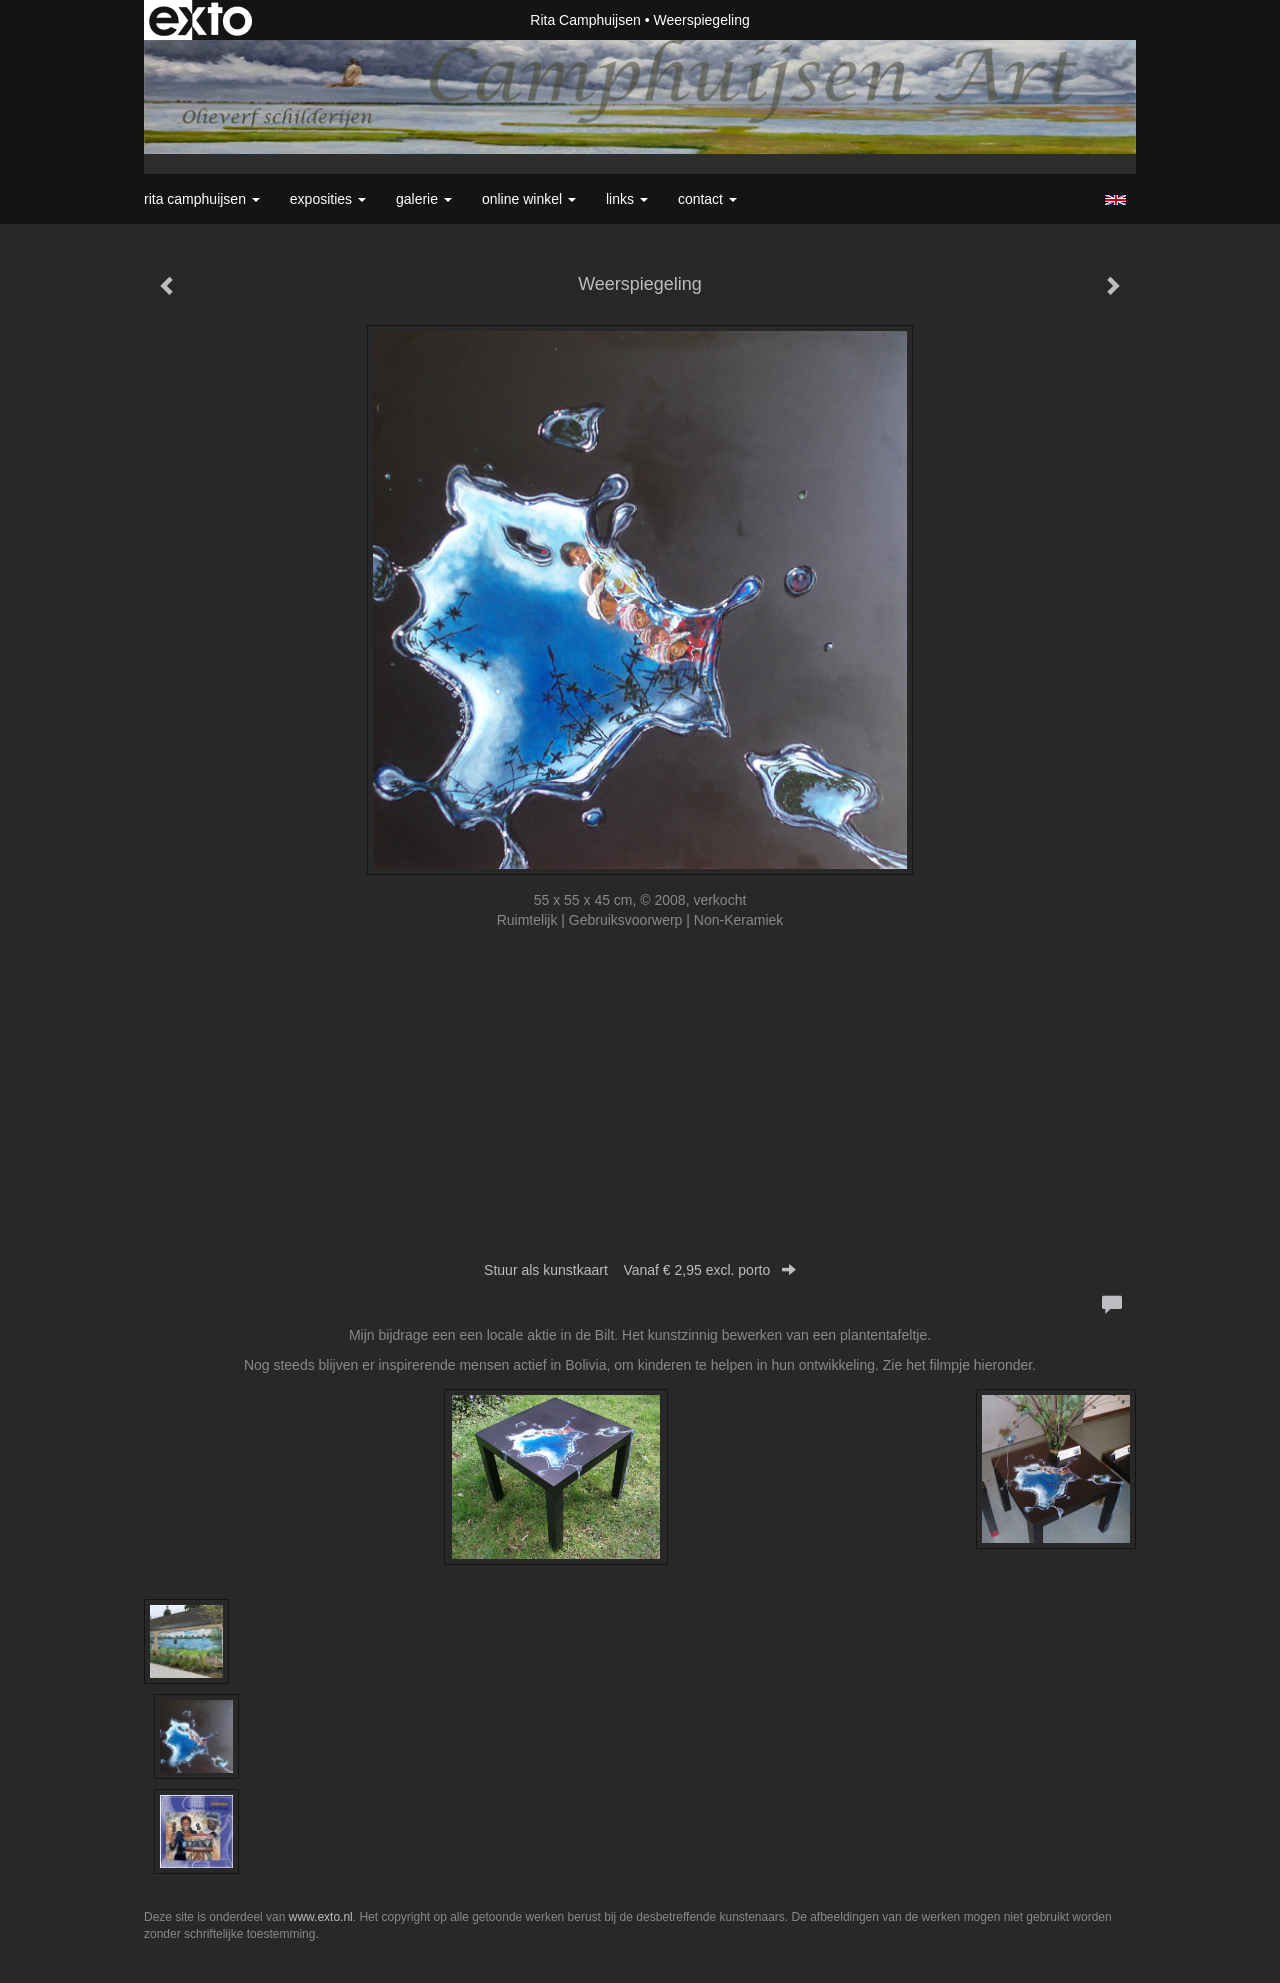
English (1115, 200)
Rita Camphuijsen (585, 20)
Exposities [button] (328, 199)
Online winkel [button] (529, 199)
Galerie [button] (424, 199)
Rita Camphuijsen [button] (202, 199)
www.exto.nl (321, 1917)
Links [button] (627, 199)
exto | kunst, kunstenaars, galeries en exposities (200, 20)
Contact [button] (707, 199)
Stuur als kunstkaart (640, 1270)
